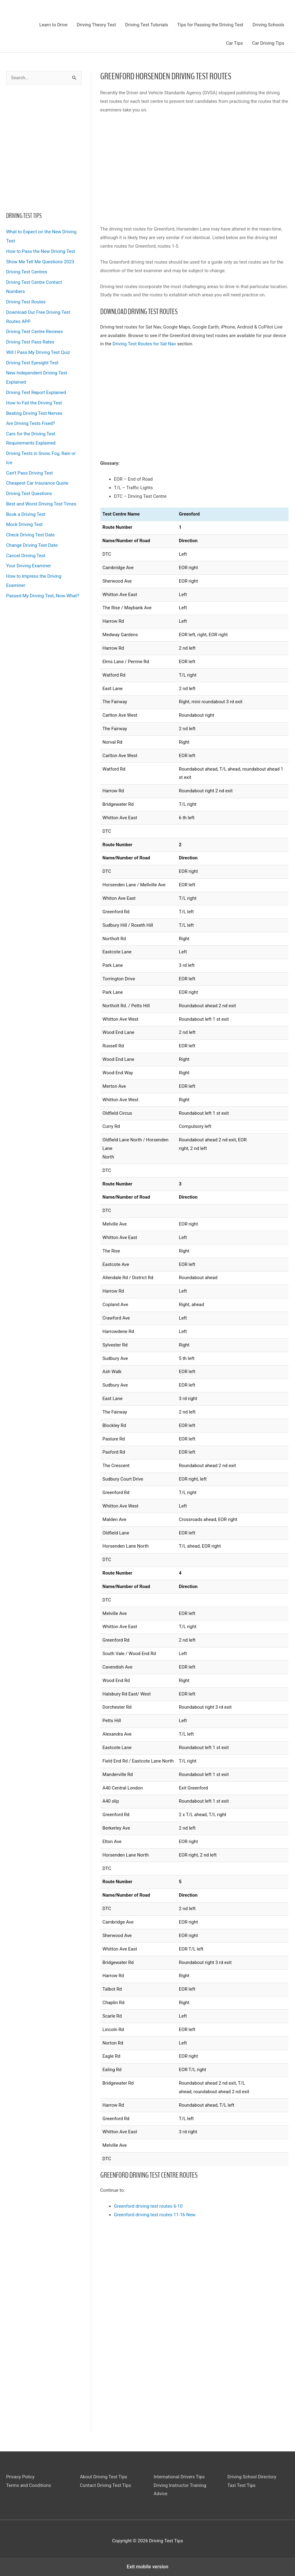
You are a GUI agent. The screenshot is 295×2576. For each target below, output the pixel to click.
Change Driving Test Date (32, 545)
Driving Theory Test (96, 25)
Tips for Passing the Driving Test (210, 25)
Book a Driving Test (25, 514)
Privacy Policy (20, 2477)
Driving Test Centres (26, 272)
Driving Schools (268, 25)
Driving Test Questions (29, 493)
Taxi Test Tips (242, 2485)
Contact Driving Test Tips (105, 2485)
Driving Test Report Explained (36, 392)
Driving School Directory (252, 2477)
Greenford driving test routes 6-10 (148, 2206)
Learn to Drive (53, 25)
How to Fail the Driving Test (34, 403)
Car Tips (234, 43)
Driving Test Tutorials (146, 25)
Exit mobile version (147, 2567)
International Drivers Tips (179, 2477)
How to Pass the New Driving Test (40, 251)
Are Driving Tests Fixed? (30, 423)
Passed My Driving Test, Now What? (42, 596)
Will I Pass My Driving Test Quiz (38, 352)
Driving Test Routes (26, 302)
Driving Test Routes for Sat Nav (144, 344)
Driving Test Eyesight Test (32, 363)
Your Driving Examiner (28, 566)
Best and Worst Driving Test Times (41, 504)
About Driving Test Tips (103, 2477)
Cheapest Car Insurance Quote (37, 483)
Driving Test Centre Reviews (34, 331)
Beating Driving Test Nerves (34, 413)
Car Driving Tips (268, 43)
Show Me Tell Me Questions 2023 (40, 262)
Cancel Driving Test (25, 555)
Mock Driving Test (24, 524)
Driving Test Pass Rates (30, 342)
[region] (44, 146)
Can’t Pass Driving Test (29, 473)
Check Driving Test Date (30, 535)
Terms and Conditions (28, 2485)
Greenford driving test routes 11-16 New (155, 2214)
